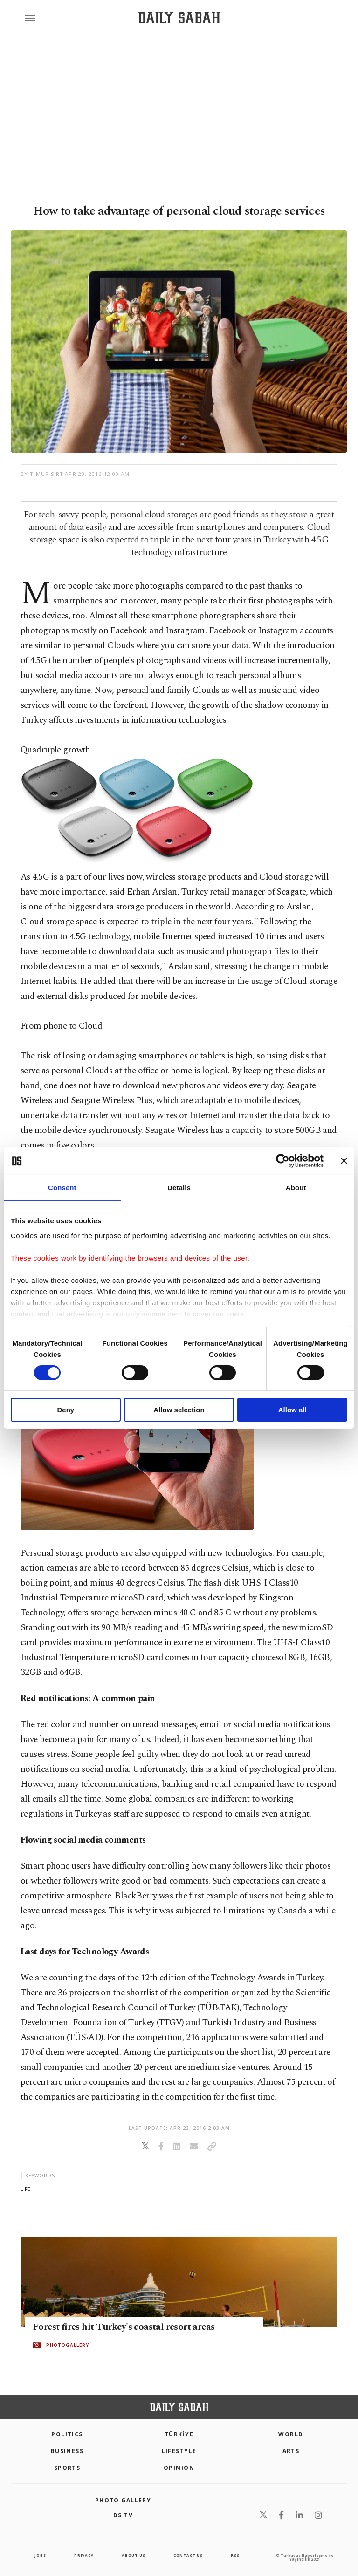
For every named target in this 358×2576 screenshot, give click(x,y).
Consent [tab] (62, 1188)
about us (133, 2555)
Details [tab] (179, 1188)
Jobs (40, 2555)
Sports (67, 2468)
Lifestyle (179, 2451)
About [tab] (296, 1188)
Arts (291, 2451)
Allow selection (178, 1410)
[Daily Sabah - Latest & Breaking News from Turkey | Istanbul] (179, 18)
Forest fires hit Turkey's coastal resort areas (123, 2327)
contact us (188, 2555)
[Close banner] (344, 1161)
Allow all (292, 1410)
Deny (65, 1410)
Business (67, 2451)
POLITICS (67, 2434)
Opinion (179, 2468)
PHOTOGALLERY (67, 2345)
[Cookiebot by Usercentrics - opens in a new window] (283, 1161)
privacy (84, 2555)
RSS (235, 2555)
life (25, 2188)
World (290, 2434)
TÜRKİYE (179, 2434)
